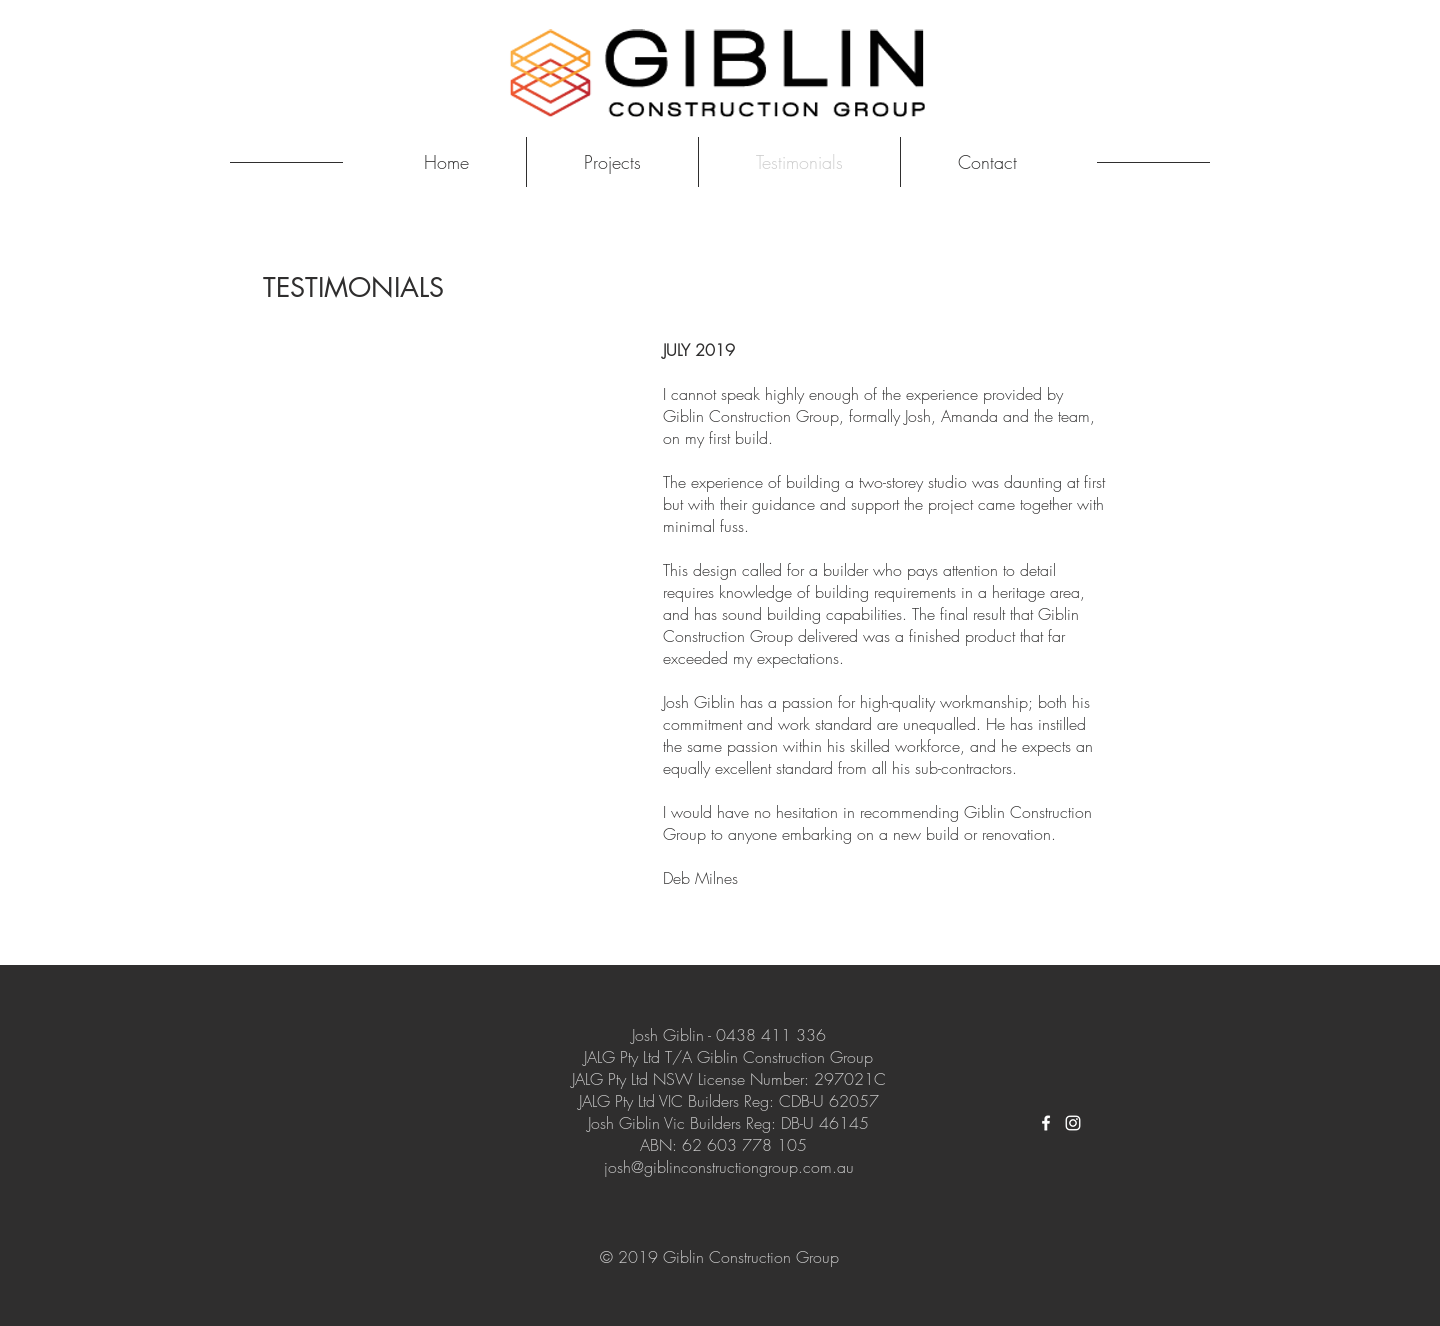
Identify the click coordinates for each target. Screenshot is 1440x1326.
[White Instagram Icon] (1073, 1123)
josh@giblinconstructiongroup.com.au (729, 1167)
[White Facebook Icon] (1046, 1123)
